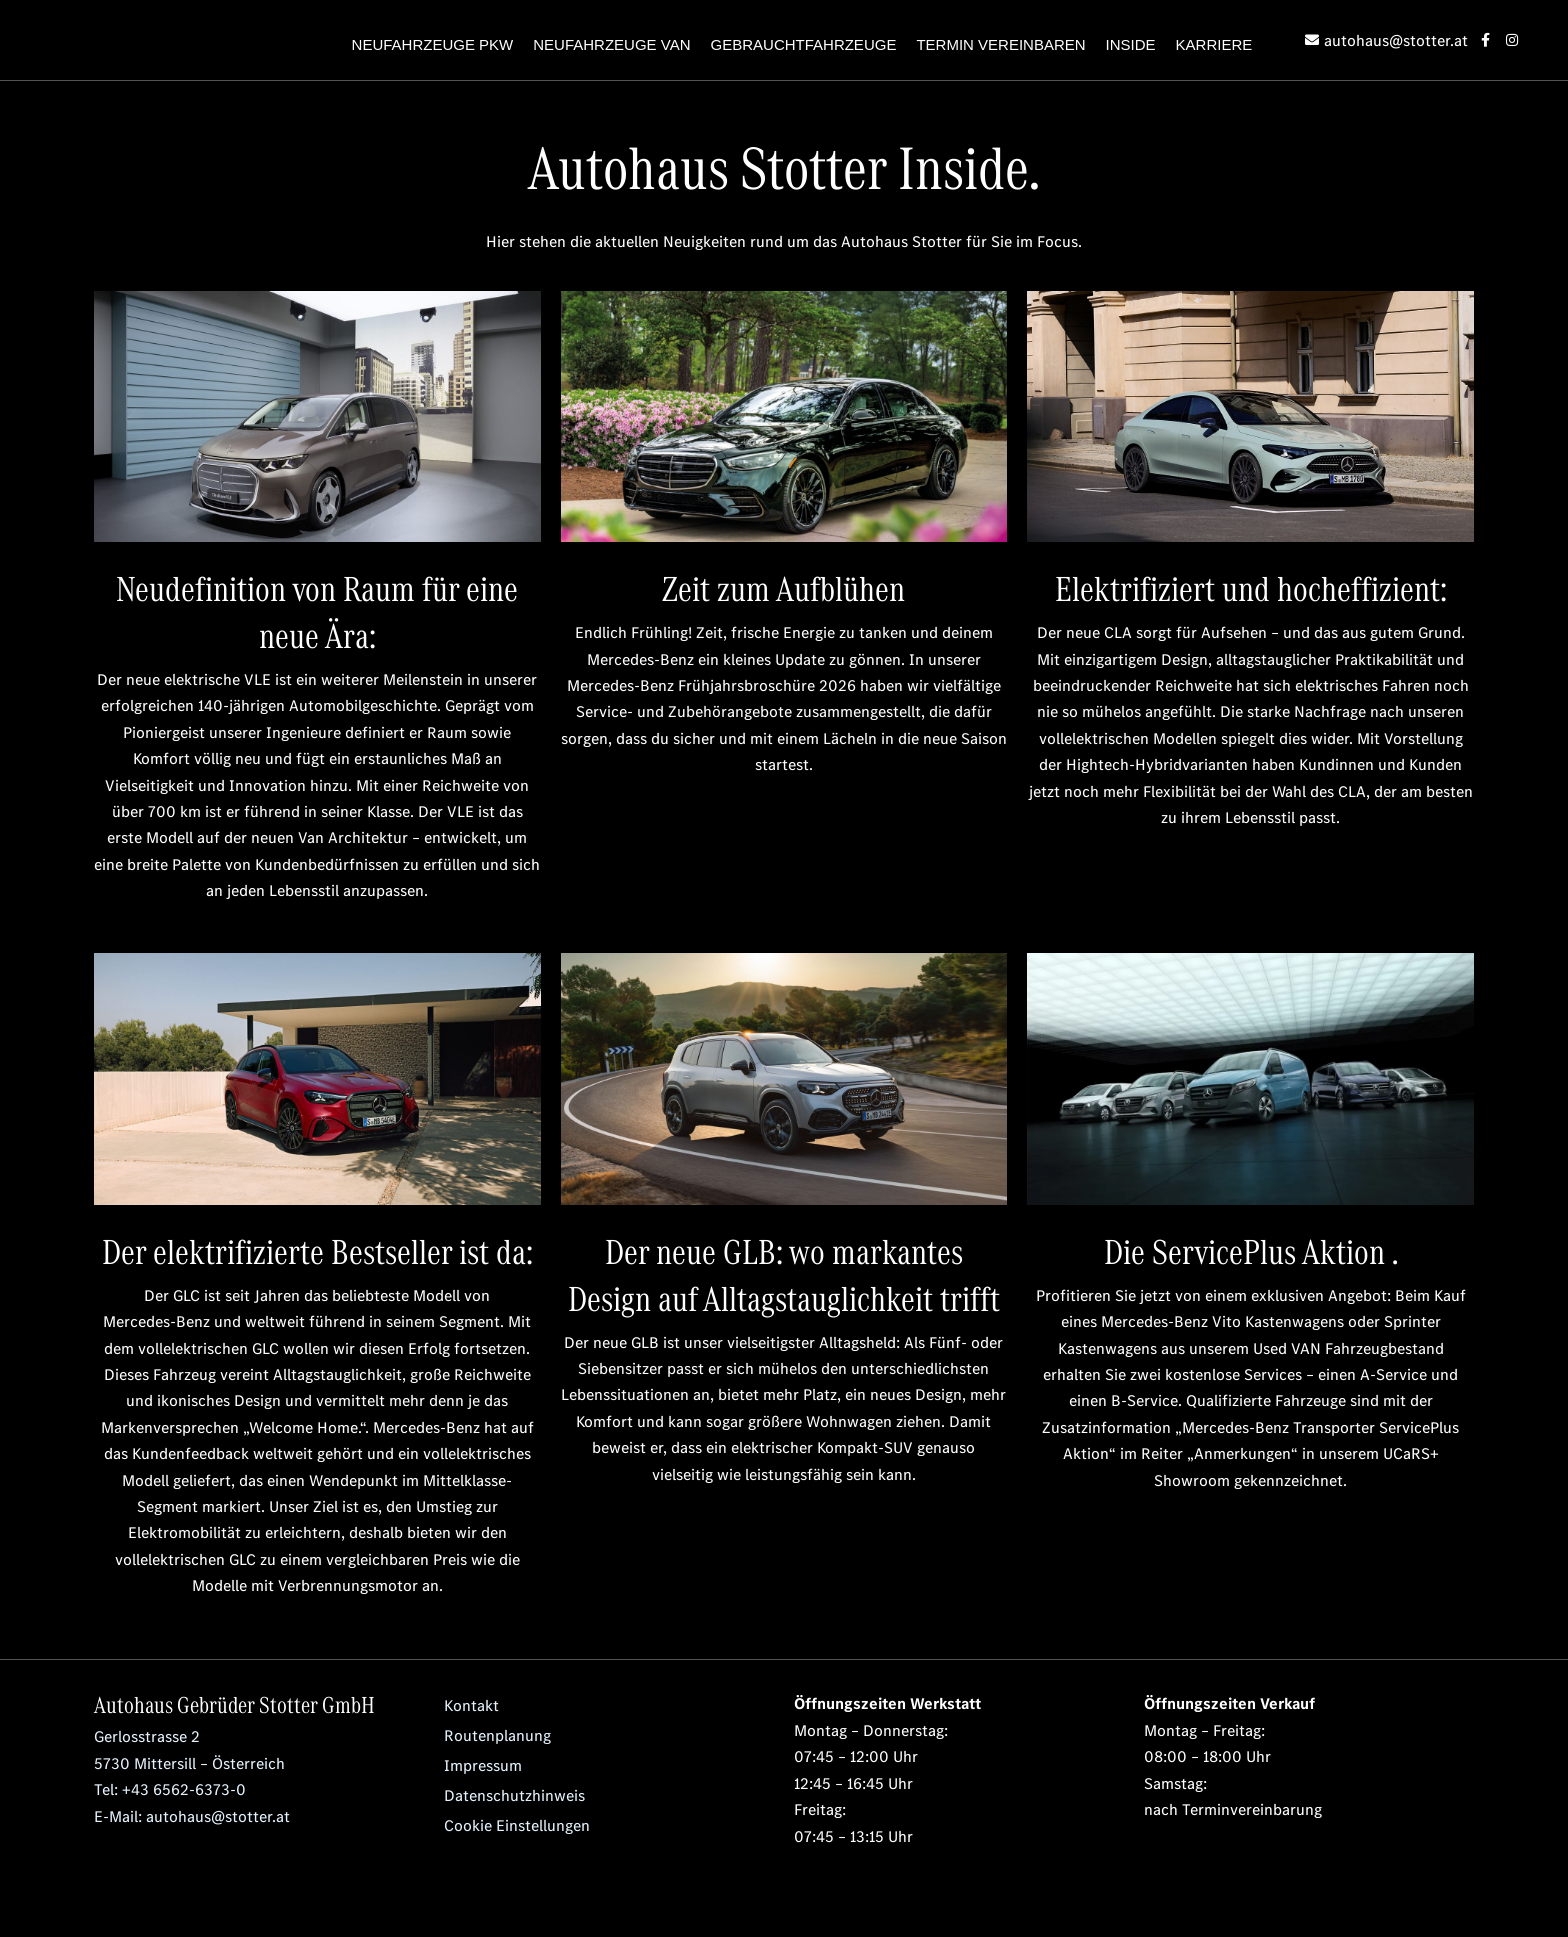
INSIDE (1131, 44)
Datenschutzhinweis (514, 1795)
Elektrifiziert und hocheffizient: (1251, 587)
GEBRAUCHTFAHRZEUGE (804, 44)
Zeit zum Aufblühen (783, 587)
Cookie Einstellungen (517, 1825)
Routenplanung (497, 1735)
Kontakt (471, 1705)
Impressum (483, 1765)
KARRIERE (1214, 44)
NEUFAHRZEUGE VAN (611, 44)
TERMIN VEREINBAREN (1000, 44)
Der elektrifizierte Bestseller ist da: (317, 1250)
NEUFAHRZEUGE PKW (433, 44)
